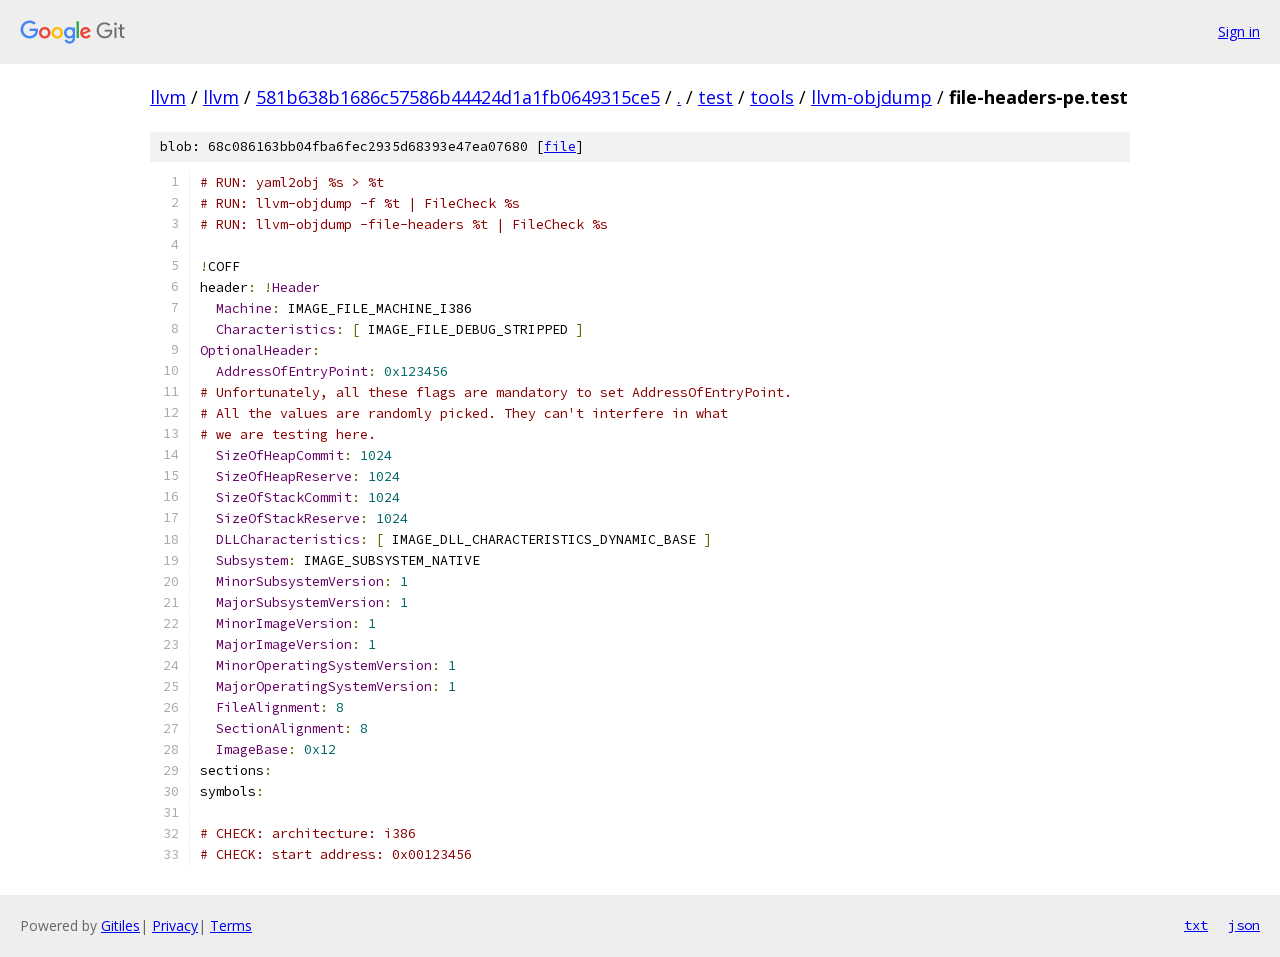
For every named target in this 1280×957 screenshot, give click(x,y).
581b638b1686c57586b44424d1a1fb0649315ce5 (458, 97)
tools (772, 97)
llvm (168, 97)
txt (1196, 925)
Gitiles (120, 925)
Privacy (175, 925)
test (715, 97)
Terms (231, 925)
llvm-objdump (871, 97)
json (1244, 925)
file (560, 146)
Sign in (1239, 31)
